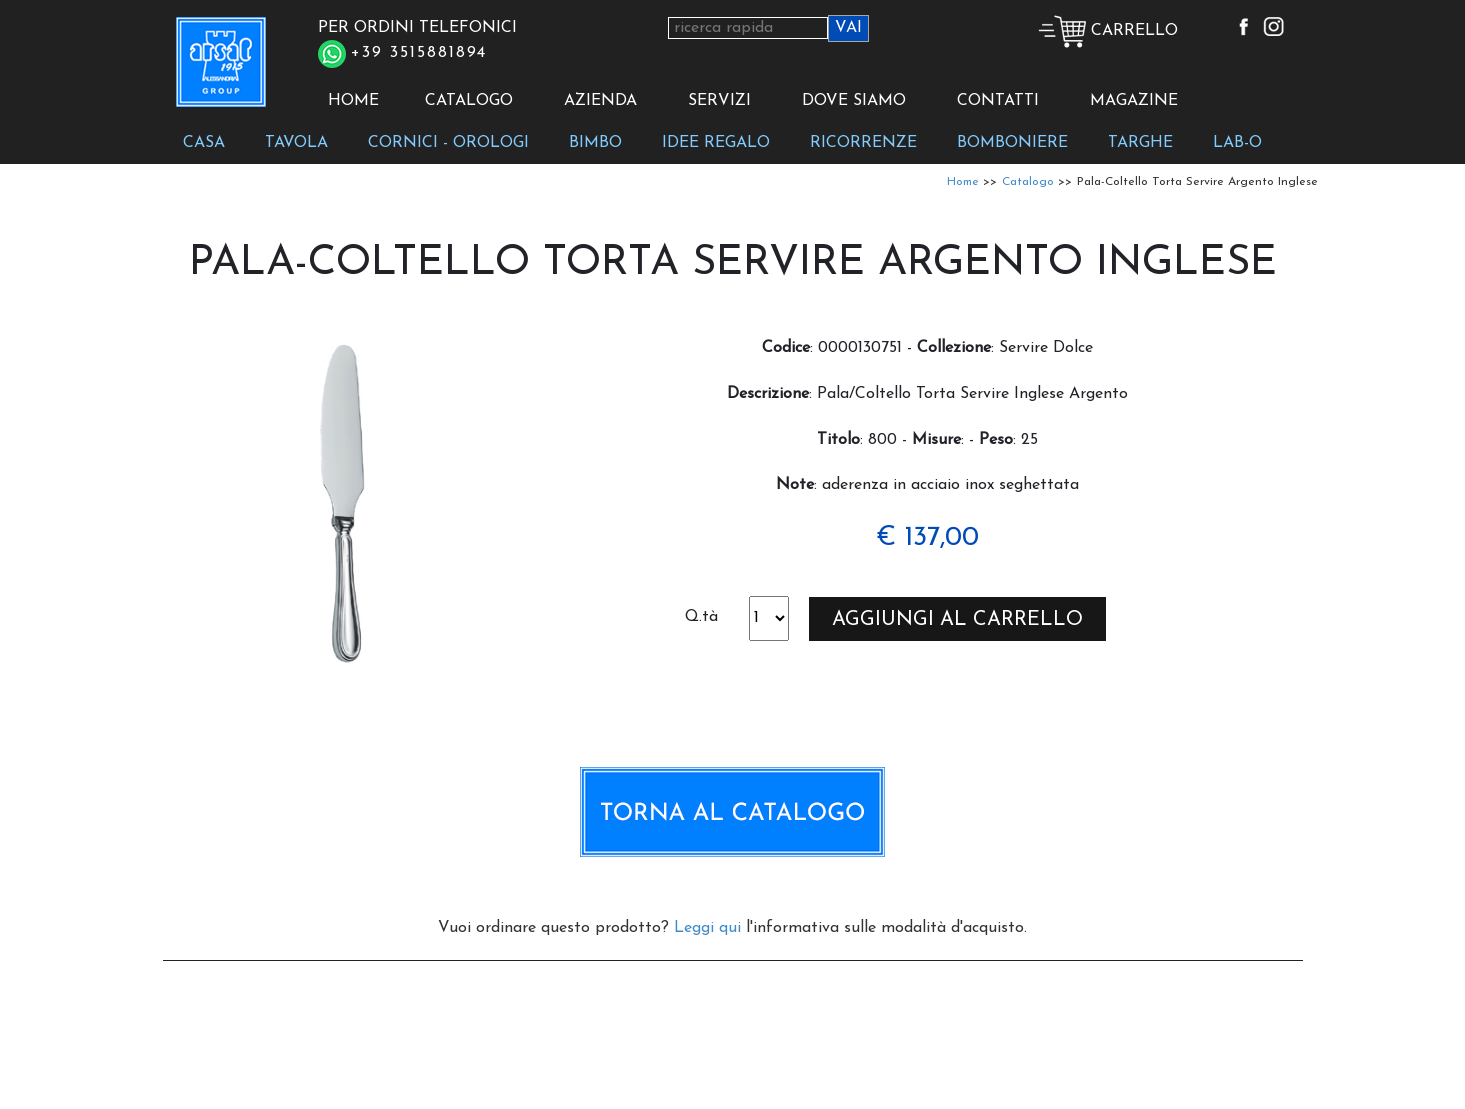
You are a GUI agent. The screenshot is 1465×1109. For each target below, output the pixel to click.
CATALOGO (469, 101)
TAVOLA (296, 143)
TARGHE (1140, 143)
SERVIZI (719, 101)
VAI (848, 28)
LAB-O (1237, 143)
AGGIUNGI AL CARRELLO (957, 620)
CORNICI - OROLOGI (448, 143)
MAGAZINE (1134, 101)
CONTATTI (998, 101)
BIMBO (595, 143)
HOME (353, 101)
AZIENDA (600, 101)
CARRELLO (1108, 31)
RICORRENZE (863, 143)
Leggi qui (707, 928)
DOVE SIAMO (854, 101)
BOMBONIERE (1012, 143)
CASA (204, 143)
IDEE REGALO (716, 143)
